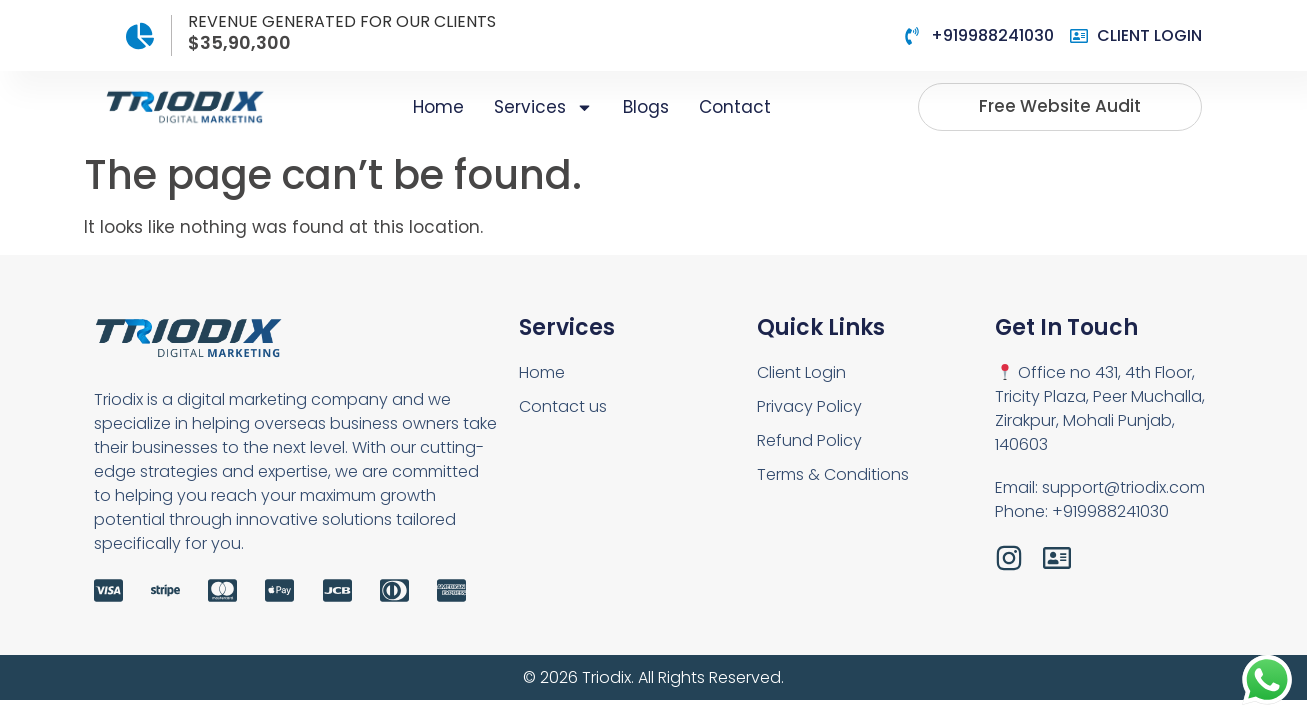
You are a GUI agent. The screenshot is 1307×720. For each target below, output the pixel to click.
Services (543, 107)
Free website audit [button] (1060, 106)
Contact (735, 107)
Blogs (646, 107)
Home (438, 107)
